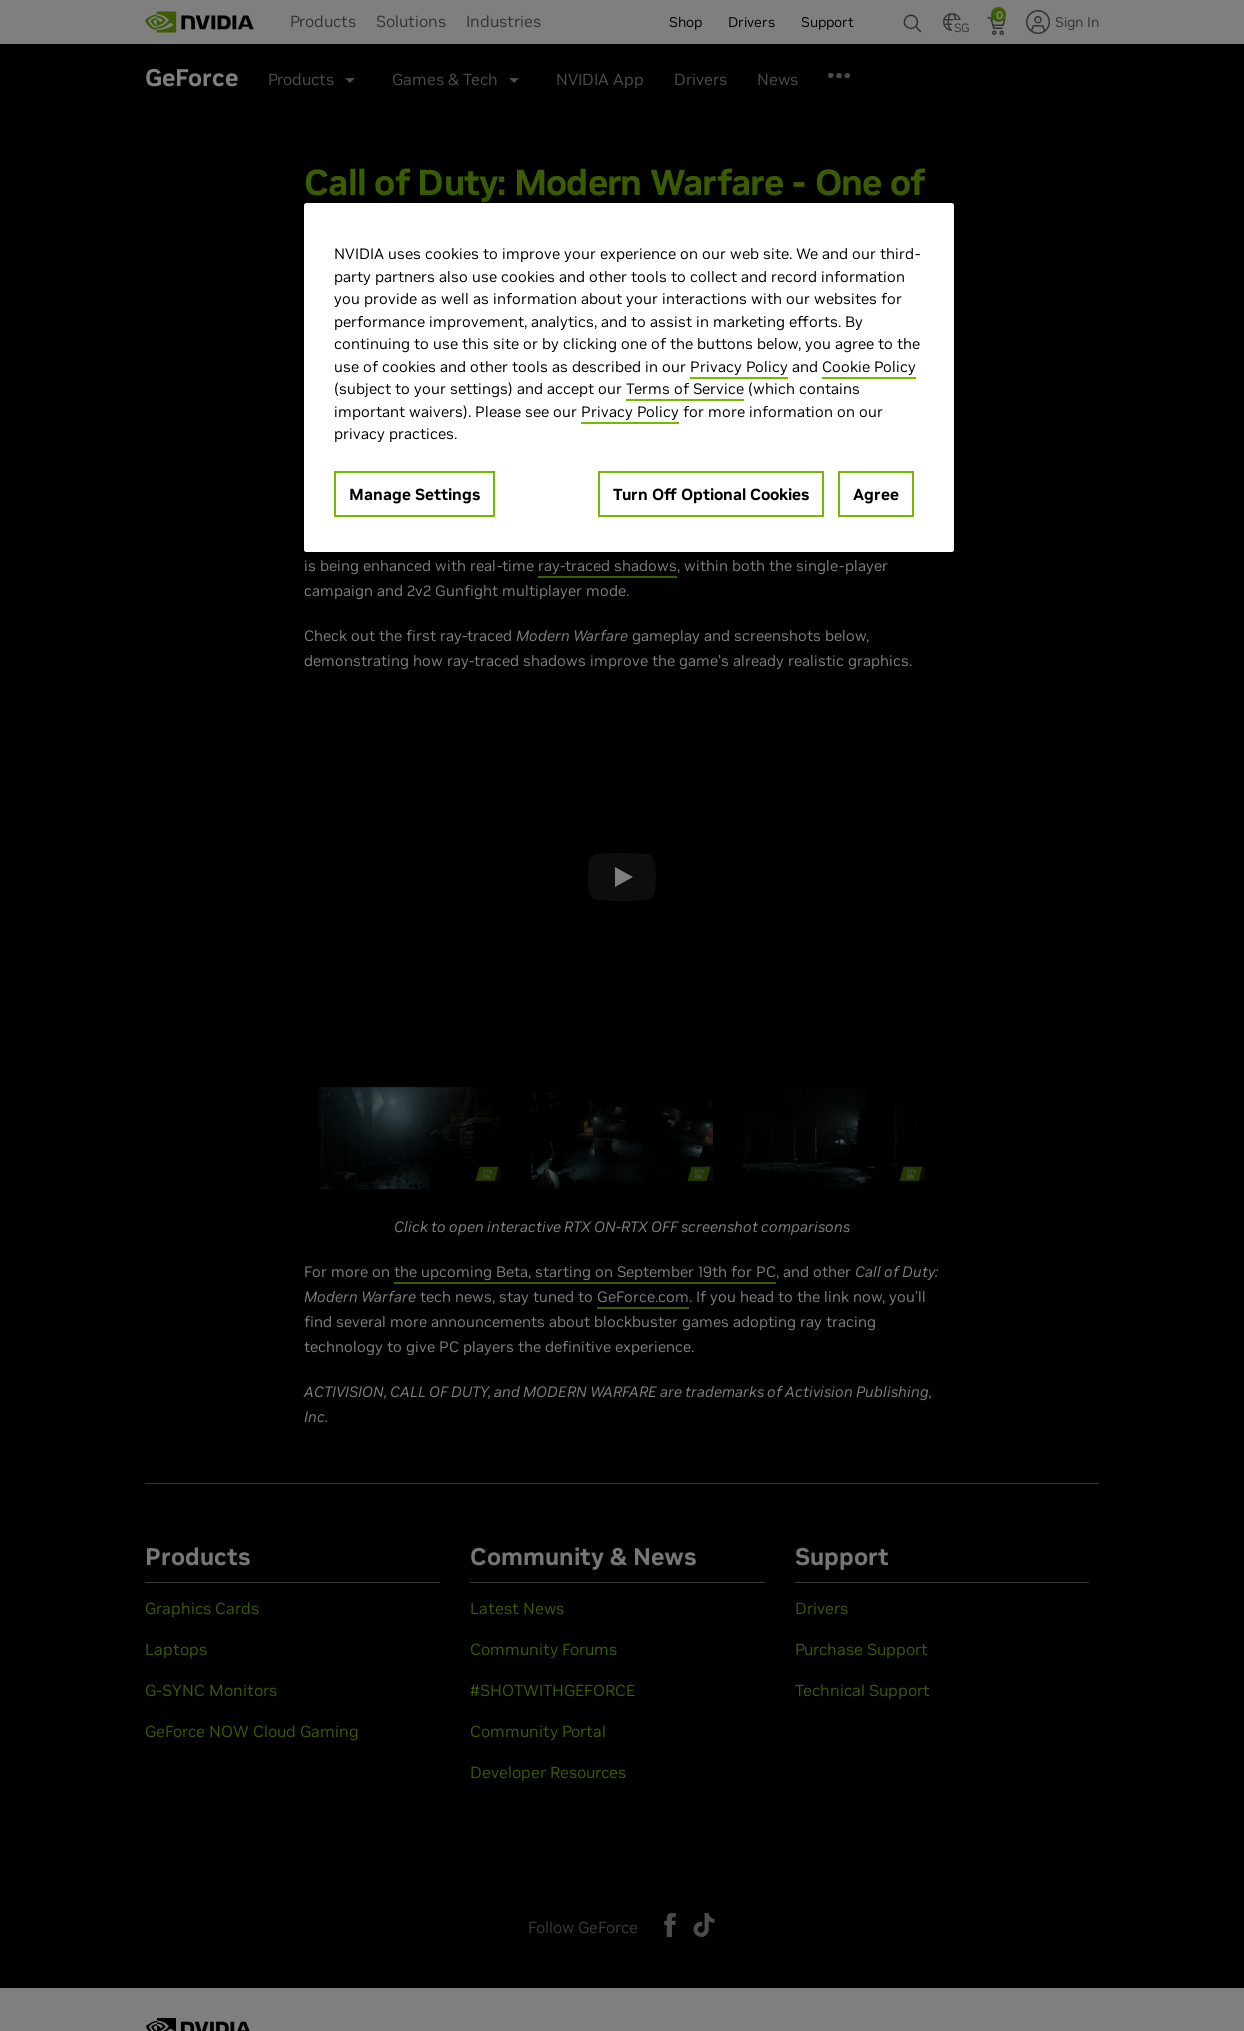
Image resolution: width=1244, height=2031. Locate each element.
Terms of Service (685, 388)
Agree (876, 494)
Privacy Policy (739, 366)
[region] (629, 377)
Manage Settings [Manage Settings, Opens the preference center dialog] (414, 494)
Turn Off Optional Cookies (711, 494)
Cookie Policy (869, 366)
